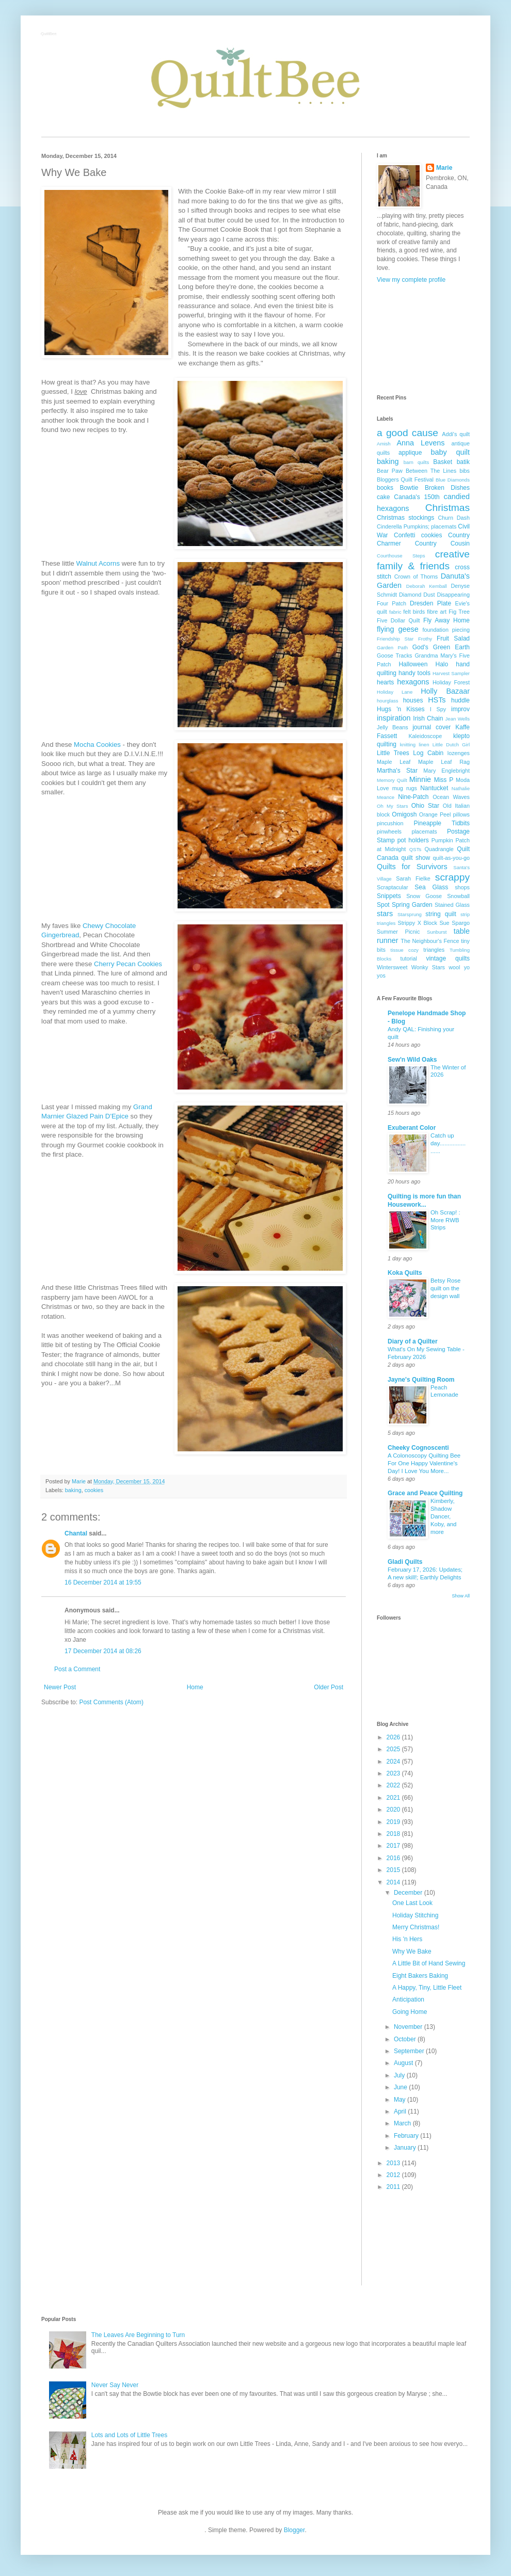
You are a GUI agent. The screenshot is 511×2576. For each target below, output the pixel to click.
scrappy (452, 877)
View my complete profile (411, 279)
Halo (442, 664)
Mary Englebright (446, 770)
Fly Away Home (446, 620)
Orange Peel (435, 814)
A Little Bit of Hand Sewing (428, 1963)
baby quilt (450, 452)
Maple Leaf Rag (444, 762)
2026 (394, 1737)
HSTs (436, 700)
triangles (433, 950)
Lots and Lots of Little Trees (129, 2435)
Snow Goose (424, 896)
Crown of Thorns (416, 576)
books (385, 487)
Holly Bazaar (445, 691)
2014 (394, 1882)
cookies (94, 1490)
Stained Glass (452, 905)
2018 (394, 1833)
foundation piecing (446, 630)
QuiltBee (49, 34)
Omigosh (404, 814)
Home (195, 1687)
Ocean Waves (451, 797)
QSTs (415, 849)
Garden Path (392, 647)
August (404, 2063)
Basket (442, 462)
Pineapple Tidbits (442, 823)
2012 (394, 2175)
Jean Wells (457, 719)
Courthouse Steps (401, 555)
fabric (395, 612)
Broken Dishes (447, 487)
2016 (394, 1858)
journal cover (431, 727)
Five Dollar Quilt (398, 620)
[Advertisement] (423, 338)
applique (410, 452)
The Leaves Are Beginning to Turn (138, 2335)
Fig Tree (459, 612)
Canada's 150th (416, 497)
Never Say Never (114, 2385)
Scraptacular (392, 887)
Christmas (447, 507)
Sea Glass (431, 887)
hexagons (413, 682)
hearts (385, 682)
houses (413, 700)
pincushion (390, 823)
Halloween (412, 664)
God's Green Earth (441, 647)
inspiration (394, 718)
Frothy (425, 639)
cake (383, 497)
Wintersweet (392, 967)
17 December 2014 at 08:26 (103, 1651)
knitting (408, 744)
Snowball (458, 896)
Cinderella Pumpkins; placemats (416, 526)
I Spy (438, 709)
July (400, 2075)
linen (424, 744)
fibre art (436, 612)
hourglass (387, 700)
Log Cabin (428, 753)
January (406, 2147)
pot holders (413, 840)
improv (460, 709)
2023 (394, 1773)
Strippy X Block (417, 923)
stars (385, 913)
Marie (444, 167)
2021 (394, 1797)
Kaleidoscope (425, 736)
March (403, 2123)
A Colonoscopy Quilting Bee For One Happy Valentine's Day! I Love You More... (424, 1463)
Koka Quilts (405, 1272)
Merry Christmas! (415, 1927)
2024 (394, 1761)
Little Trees (393, 753)
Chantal (76, 1533)
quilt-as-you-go (451, 858)
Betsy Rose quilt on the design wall (445, 1288)
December (409, 1892)
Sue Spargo (454, 923)
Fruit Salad (453, 638)
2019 (394, 1822)
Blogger (294, 2530)
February (407, 2135)
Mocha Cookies (97, 744)
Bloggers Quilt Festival (405, 479)
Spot (383, 904)
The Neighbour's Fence (430, 941)
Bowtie (409, 487)
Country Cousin (442, 543)
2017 (394, 1845)
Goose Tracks (394, 655)
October (406, 2039)
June (401, 2087)
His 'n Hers (407, 1939)
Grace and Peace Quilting (425, 1493)
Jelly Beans (392, 727)
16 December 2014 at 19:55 (103, 1582)
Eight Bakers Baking (420, 1975)
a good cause (407, 432)
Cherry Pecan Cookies (128, 964)
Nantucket (434, 788)
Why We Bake (412, 1951)
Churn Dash (454, 518)
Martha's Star (397, 770)
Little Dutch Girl (451, 744)
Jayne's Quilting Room (421, 1379)
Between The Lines (431, 471)
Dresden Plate (430, 603)
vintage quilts (448, 958)
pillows (461, 814)
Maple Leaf (393, 762)
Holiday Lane (394, 692)
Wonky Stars (428, 967)
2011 (394, 2186)
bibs (464, 471)
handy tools (414, 673)
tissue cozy (405, 950)
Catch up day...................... (448, 1143)
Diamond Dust (417, 594)
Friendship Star (395, 639)
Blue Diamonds (453, 480)
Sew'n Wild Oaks (412, 1059)
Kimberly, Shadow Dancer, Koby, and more (443, 1516)
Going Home (409, 2011)
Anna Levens (420, 443)
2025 (394, 1749)
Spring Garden (412, 904)
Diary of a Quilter (413, 1341)
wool (454, 967)
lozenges (459, 753)
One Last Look (412, 1903)
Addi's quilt (456, 434)
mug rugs (404, 788)
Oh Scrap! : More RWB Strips (445, 1220)
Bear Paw (390, 471)
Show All (461, 1595)
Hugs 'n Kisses (401, 709)
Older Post (328, 1687)
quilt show (416, 857)
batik (463, 462)
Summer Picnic (398, 932)
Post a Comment (77, 1669)
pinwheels (389, 831)
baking (73, 1490)
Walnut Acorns (98, 563)
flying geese (398, 629)
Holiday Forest (451, 682)
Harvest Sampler (451, 673)
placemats (424, 831)
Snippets (389, 896)
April (401, 2111)
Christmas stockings (405, 517)
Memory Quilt (392, 780)
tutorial (408, 958)
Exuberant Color (412, 1127)
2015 (394, 1870)
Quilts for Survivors (412, 866)
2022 (394, 1785)
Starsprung (409, 914)
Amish (384, 443)
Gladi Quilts (405, 1561)
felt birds (414, 612)
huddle (460, 700)
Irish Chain (428, 718)
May (400, 2099)
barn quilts (416, 462)
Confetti (404, 535)
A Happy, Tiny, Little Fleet (426, 1987)
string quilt (440, 914)
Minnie (420, 779)
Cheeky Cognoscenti (418, 1447)
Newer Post (60, 1687)
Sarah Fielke (413, 878)
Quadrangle (438, 849)
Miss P (444, 779)
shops (462, 887)
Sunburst (436, 932)
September (410, 2051)
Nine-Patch (413, 797)
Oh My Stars (392, 806)
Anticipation (408, 1999)
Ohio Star (425, 805)
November (409, 2026)
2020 (394, 1809)
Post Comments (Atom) (111, 1702)
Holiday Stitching (415, 1915)
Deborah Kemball (426, 586)
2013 (394, 2163)
